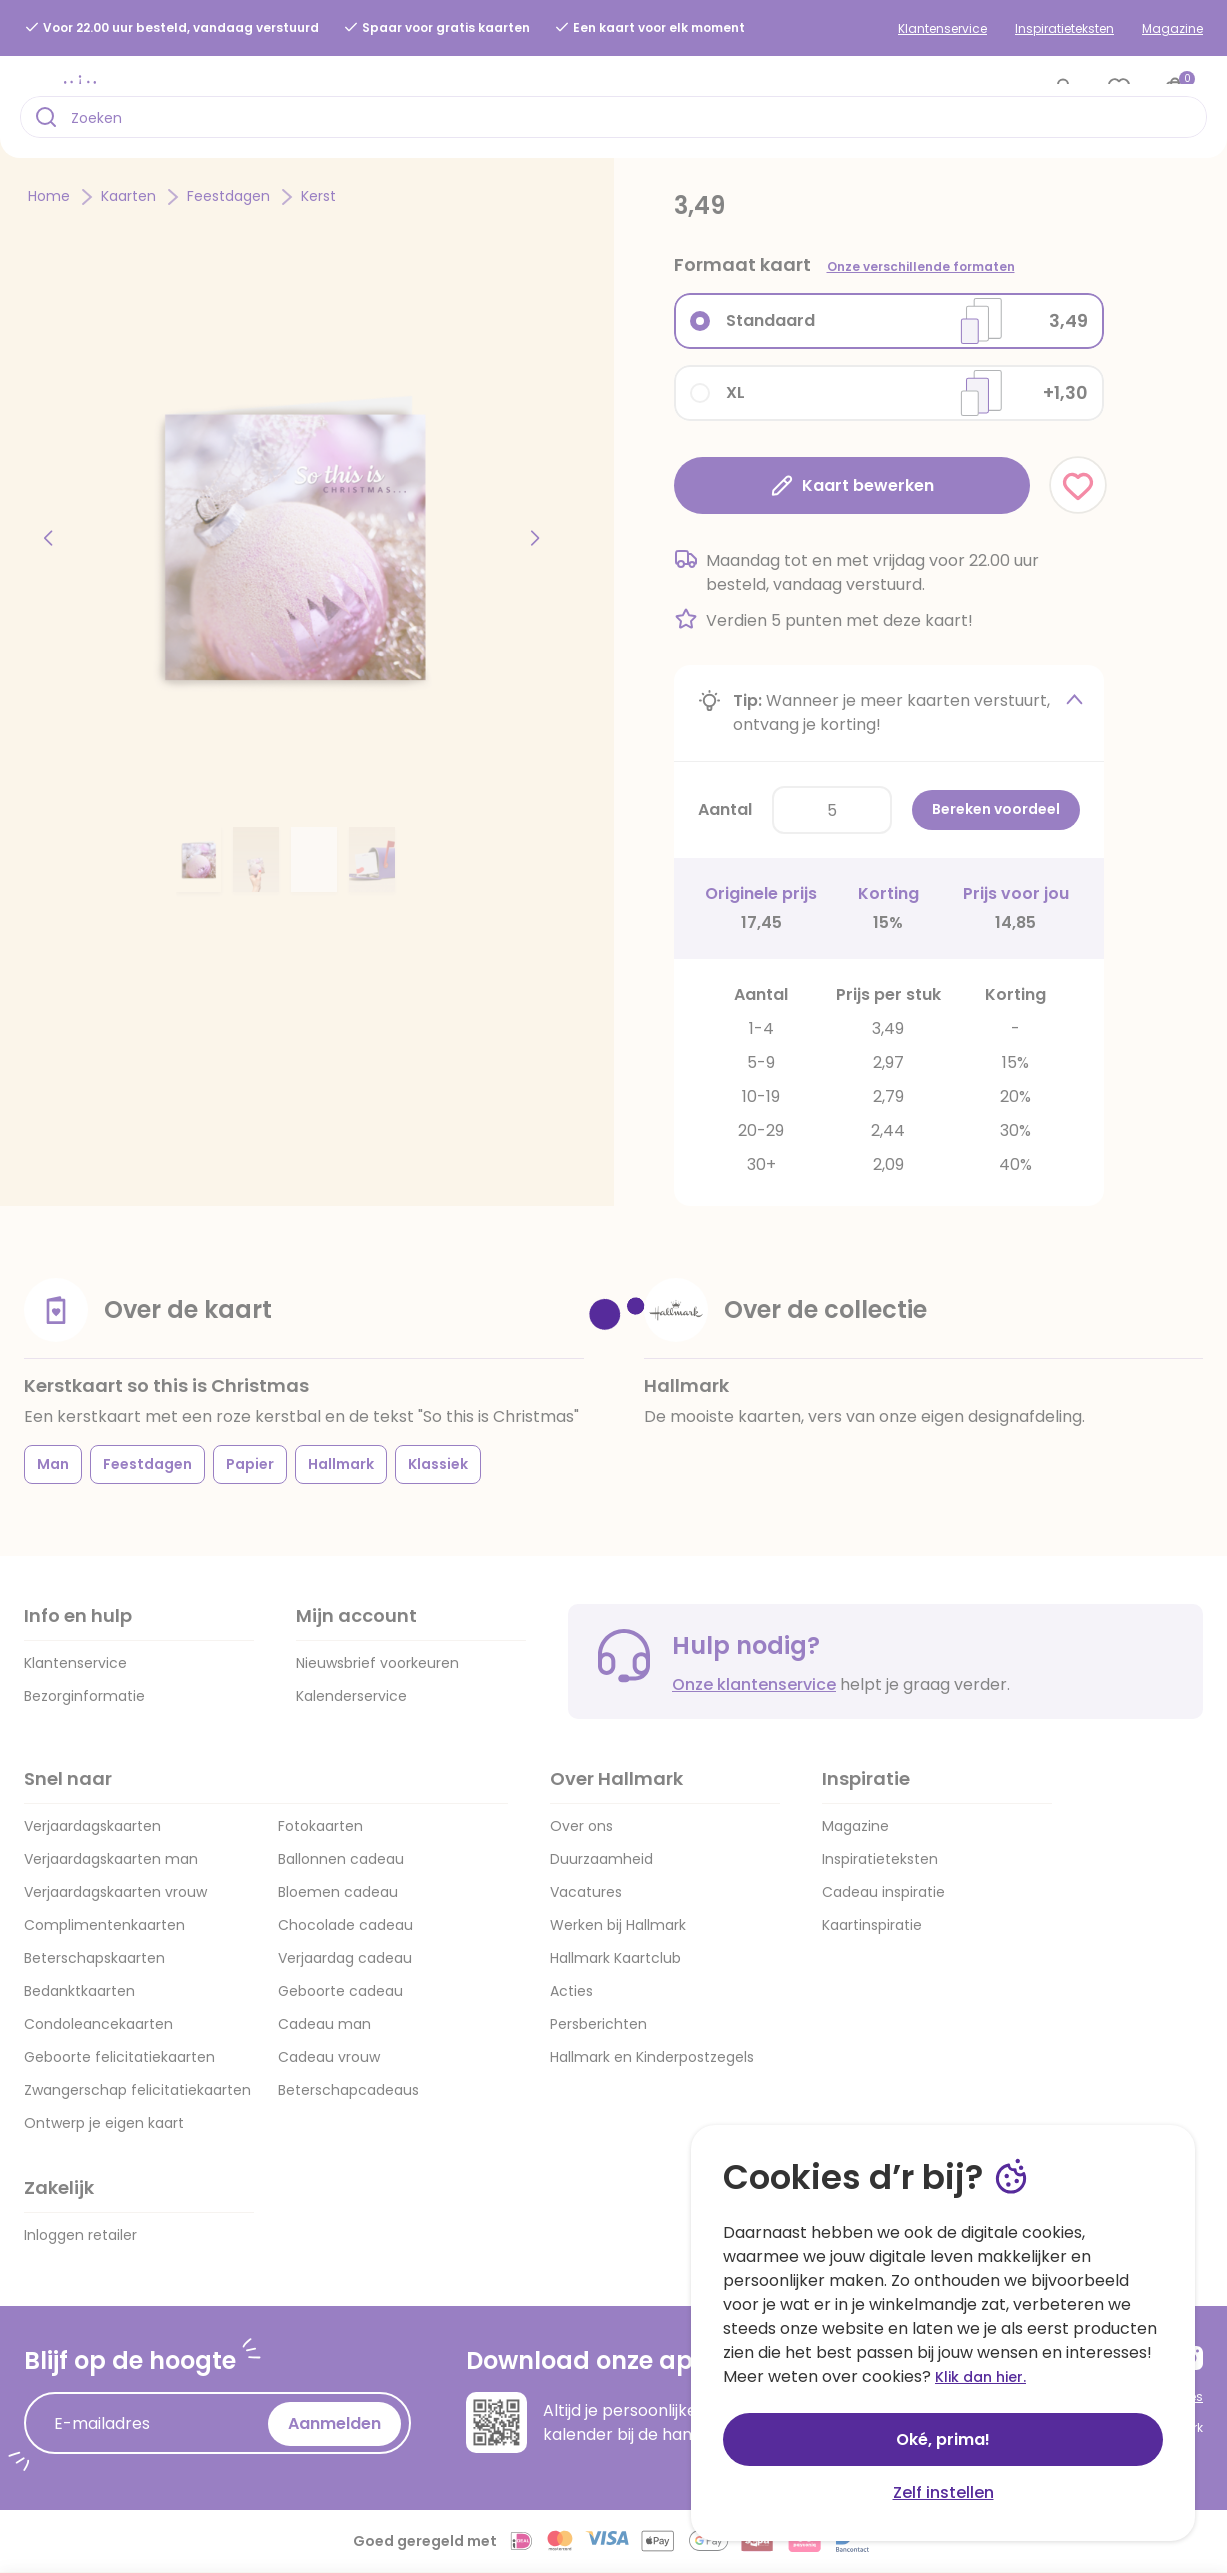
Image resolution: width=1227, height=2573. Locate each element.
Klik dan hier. (980, 2377)
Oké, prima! (943, 2439)
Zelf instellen (943, 2492)
